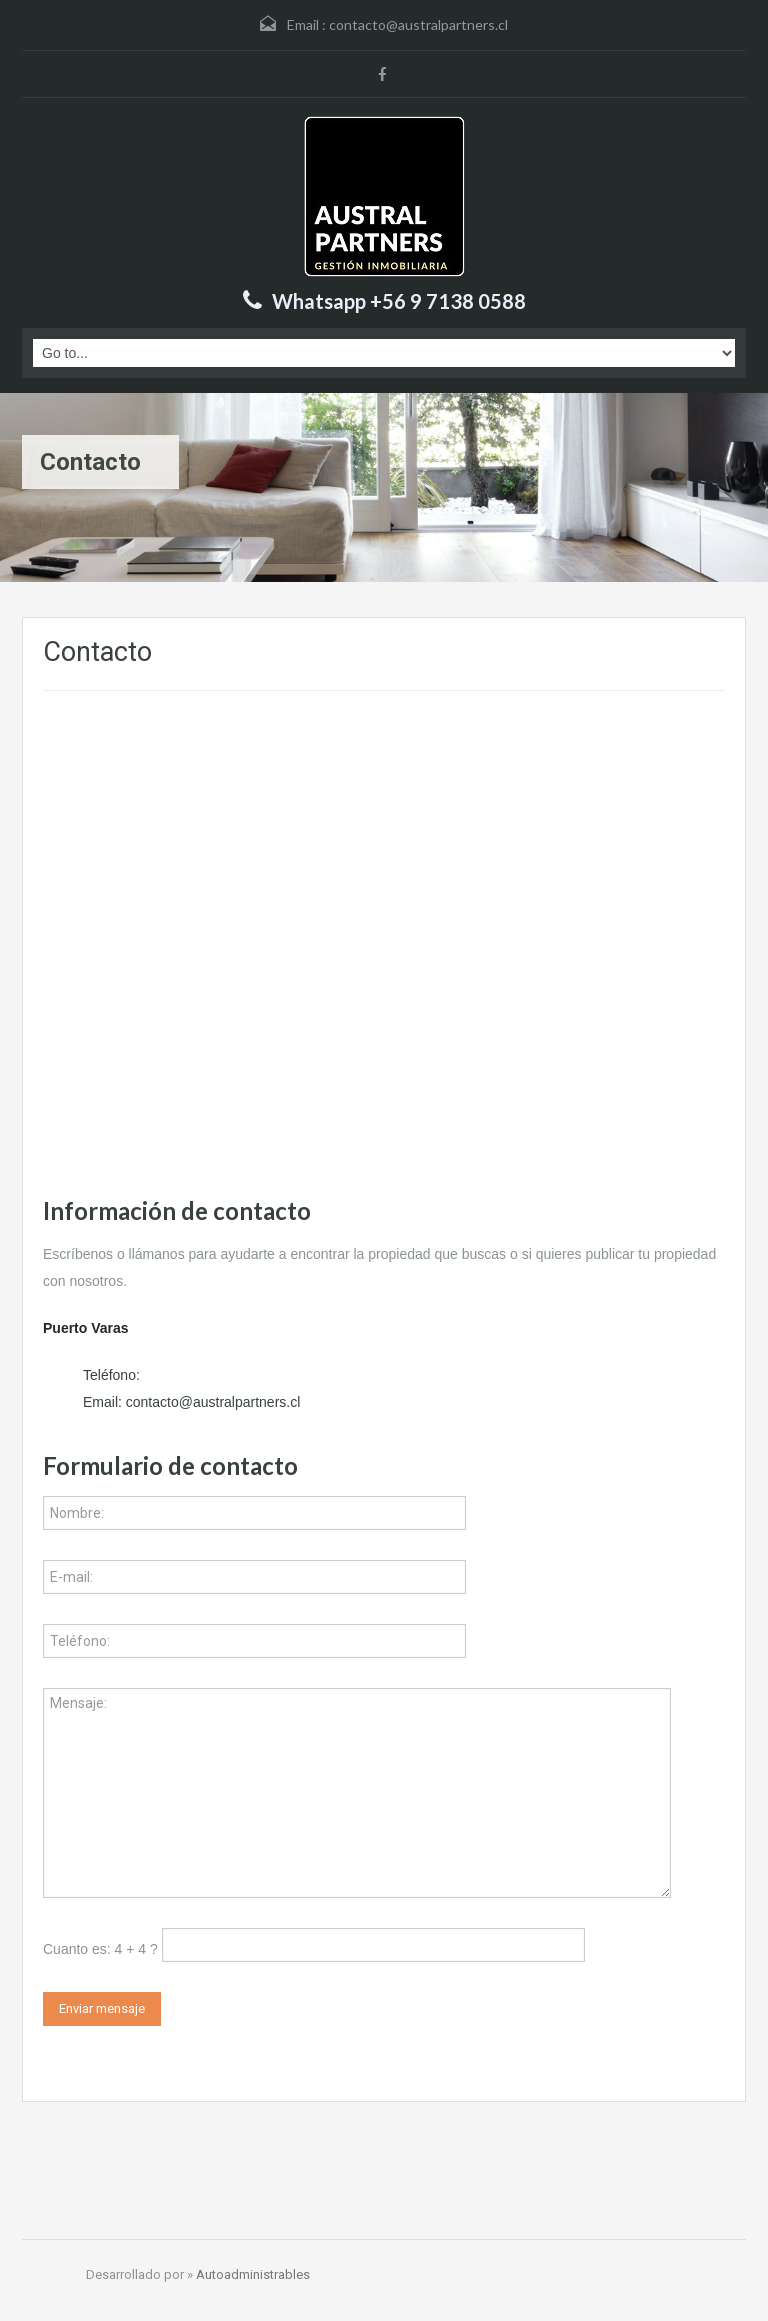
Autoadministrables (253, 2274)
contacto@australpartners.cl (418, 24)
